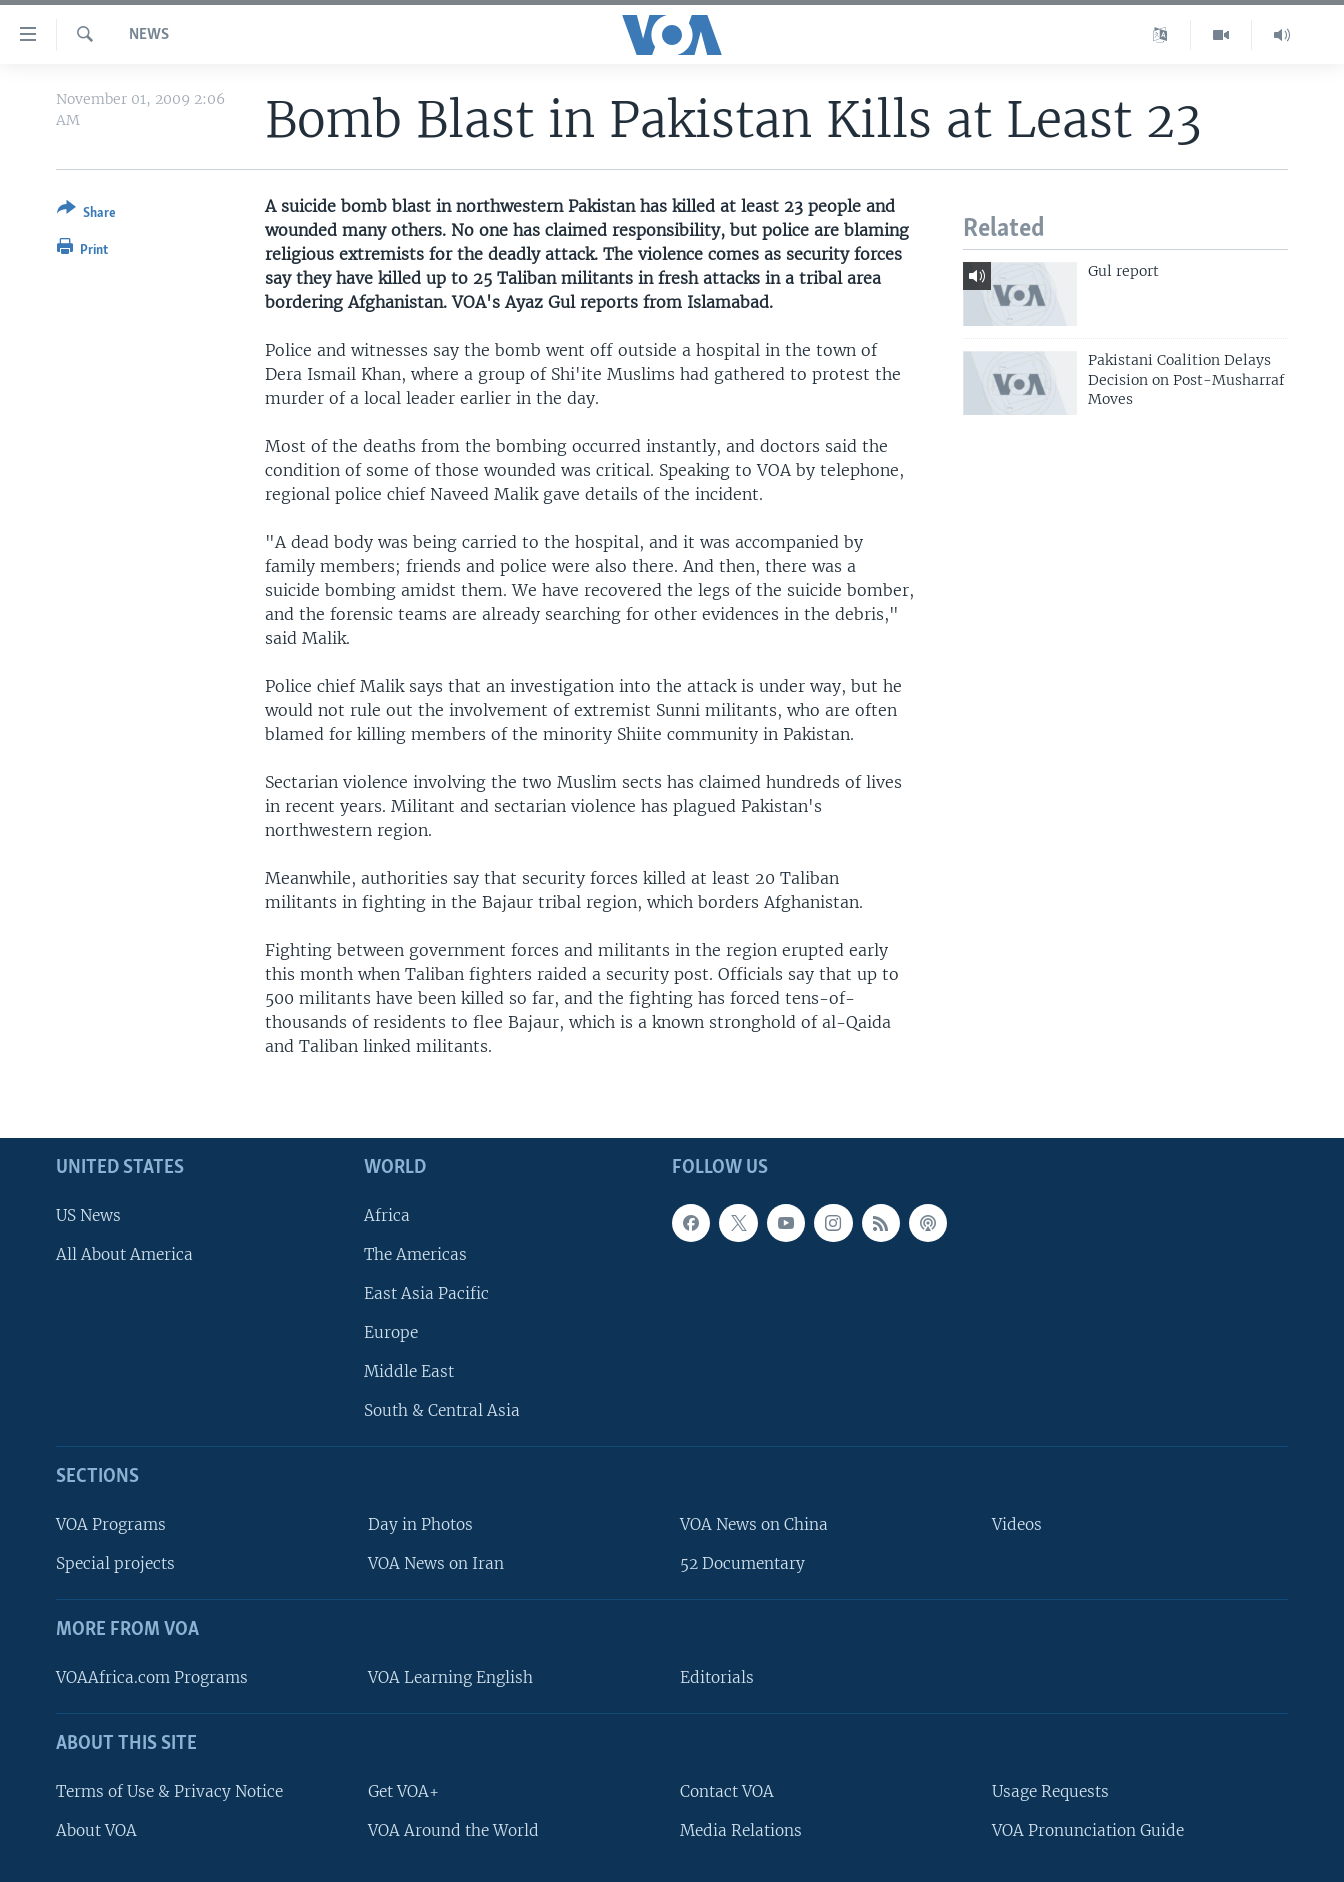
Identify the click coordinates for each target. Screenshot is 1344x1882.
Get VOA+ (403, 1791)
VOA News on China (754, 1524)
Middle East (409, 1371)
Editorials (717, 1677)
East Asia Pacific (426, 1293)
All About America (124, 1254)
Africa (387, 1214)
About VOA (96, 1830)
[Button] (86, 214)
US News (88, 1214)
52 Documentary (742, 1563)
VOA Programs (111, 1524)
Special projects (115, 1563)
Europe (391, 1332)
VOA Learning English (450, 1677)
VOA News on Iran (436, 1563)
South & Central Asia (442, 1410)
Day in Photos (420, 1524)
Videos (1017, 1524)
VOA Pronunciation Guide (1088, 1830)
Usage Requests (1050, 1791)
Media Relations (741, 1830)
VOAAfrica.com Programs (152, 1677)
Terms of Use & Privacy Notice (169, 1791)
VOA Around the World (453, 1830)
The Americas (415, 1254)
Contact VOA (727, 1791)
